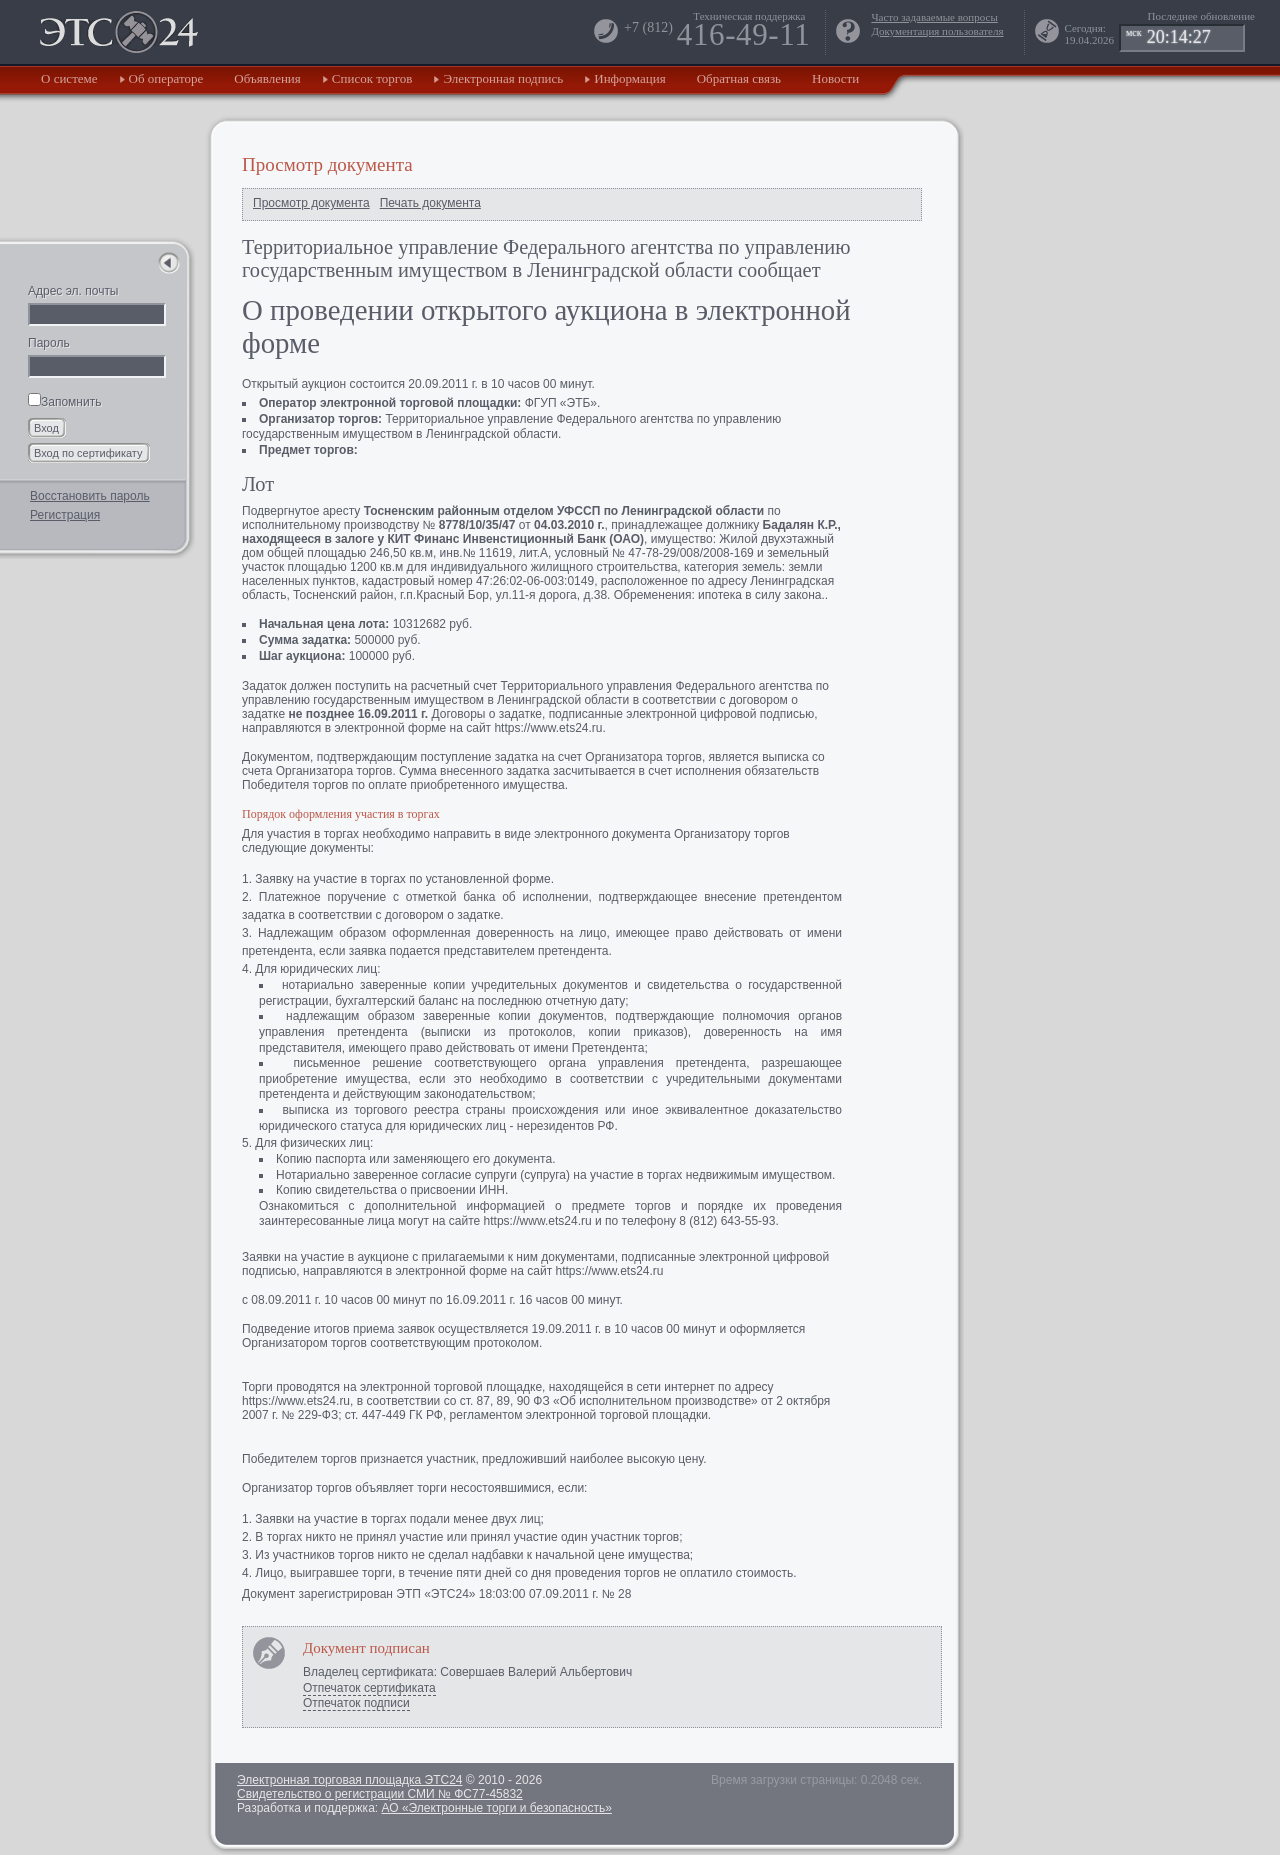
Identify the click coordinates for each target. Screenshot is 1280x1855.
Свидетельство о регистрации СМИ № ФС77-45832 (380, 1794)
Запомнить (64, 402)
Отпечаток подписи (356, 1703)
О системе (69, 78)
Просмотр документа (311, 203)
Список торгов (372, 78)
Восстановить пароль (90, 496)
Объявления (267, 78)
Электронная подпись (503, 78)
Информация (629, 78)
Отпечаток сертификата (369, 1688)
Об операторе (166, 78)
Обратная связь (739, 78)
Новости (835, 78)
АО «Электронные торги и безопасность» (496, 1808)
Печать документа (430, 203)
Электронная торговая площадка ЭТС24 (349, 1780)
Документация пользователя (937, 31)
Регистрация (65, 515)
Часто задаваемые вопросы (934, 17)
